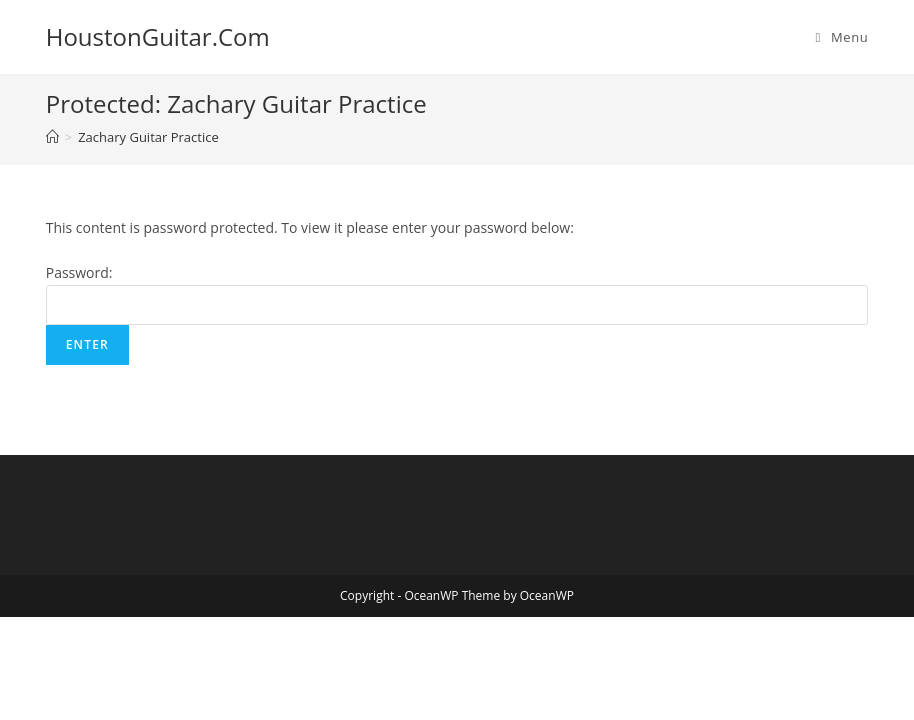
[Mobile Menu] (842, 37)
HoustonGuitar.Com (158, 36)
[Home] (52, 137)
